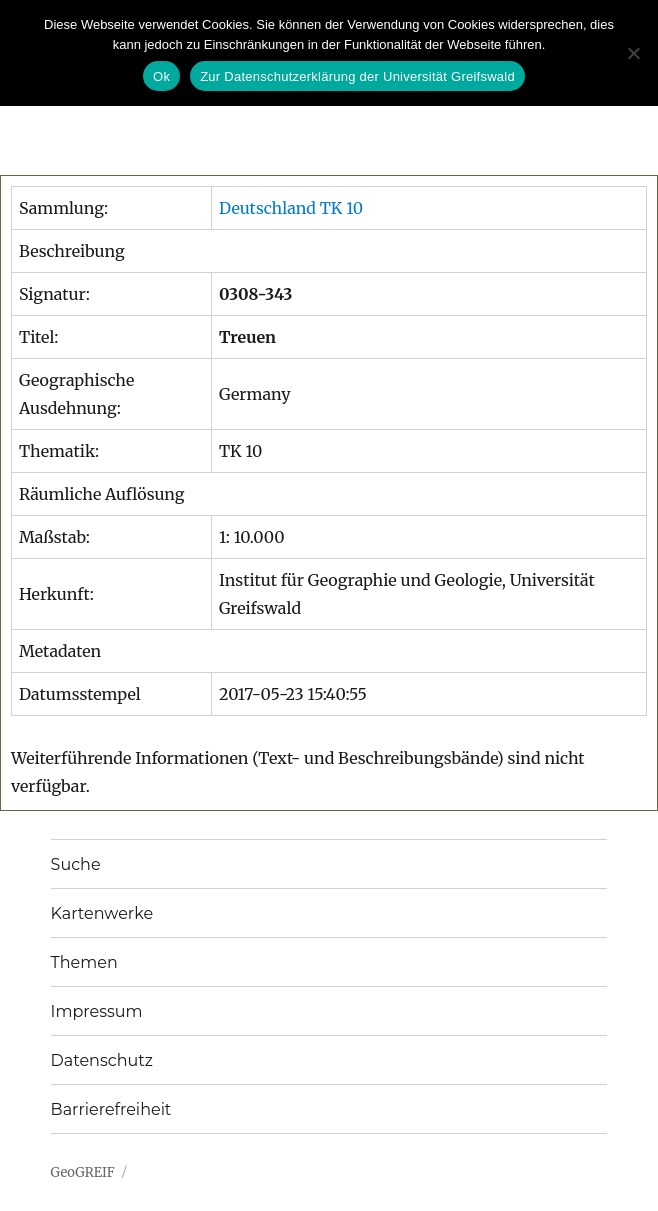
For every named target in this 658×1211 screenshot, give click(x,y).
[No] (633, 53)
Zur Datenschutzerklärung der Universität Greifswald (357, 76)
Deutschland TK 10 (291, 208)
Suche (76, 864)
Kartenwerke (102, 913)
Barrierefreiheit (111, 1109)
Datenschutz (102, 1060)
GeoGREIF (83, 1172)
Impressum (97, 1011)
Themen (84, 962)
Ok (161, 76)
